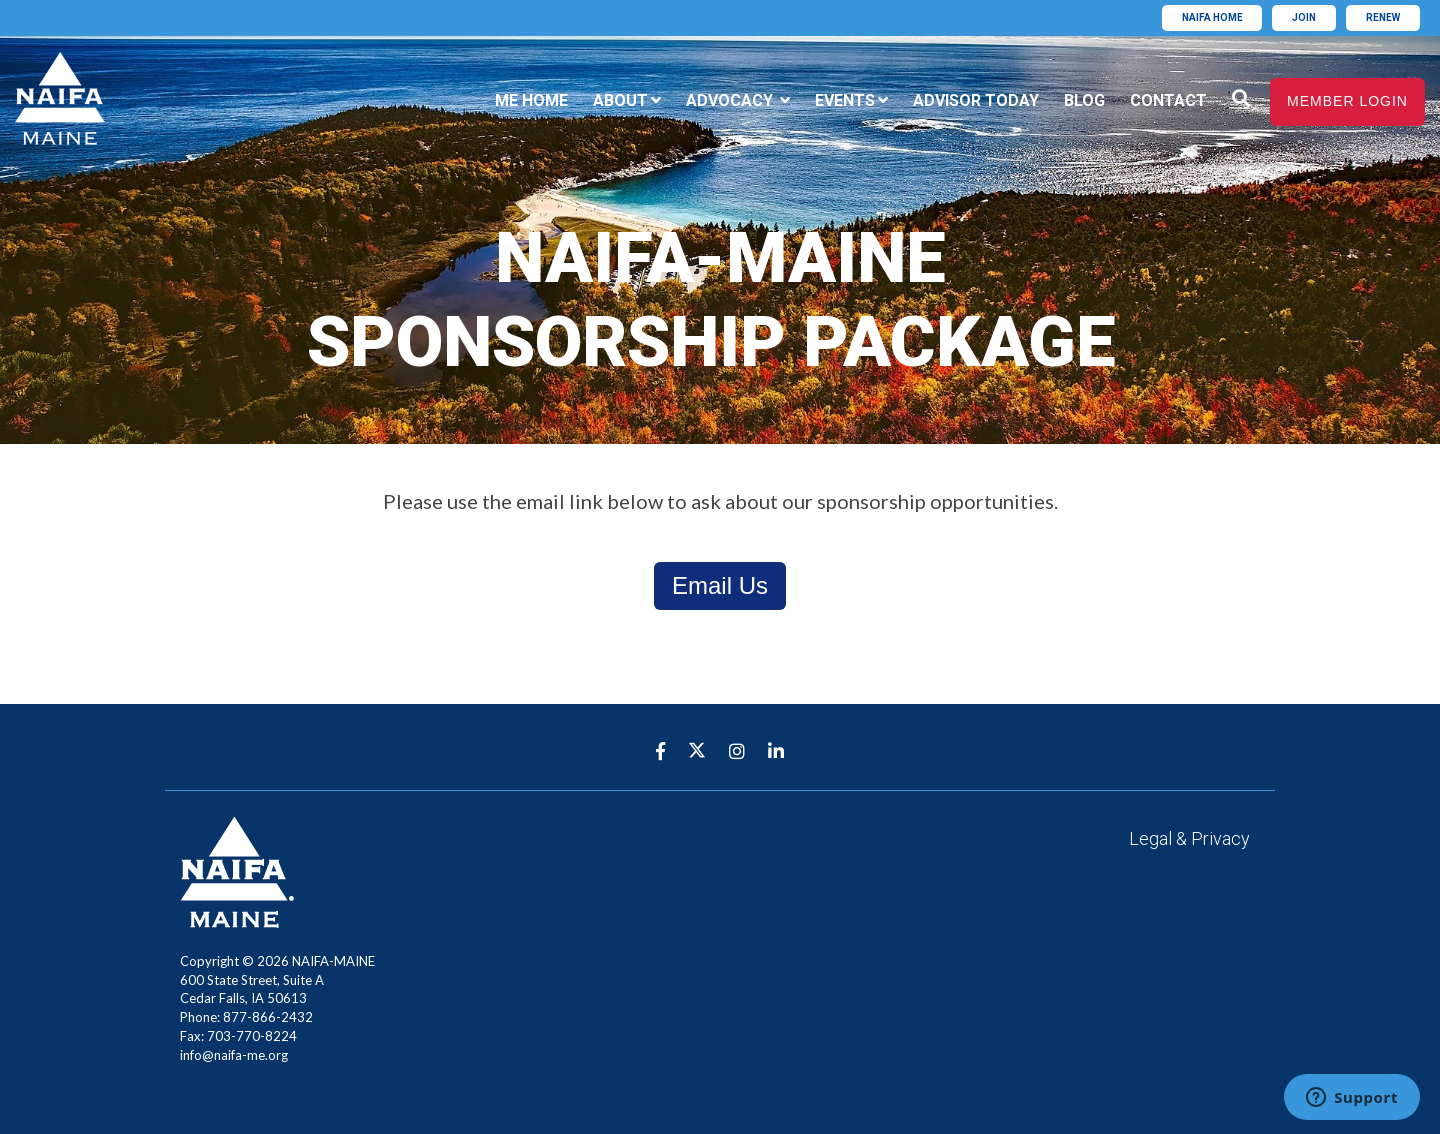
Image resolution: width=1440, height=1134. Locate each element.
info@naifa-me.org (234, 1055)
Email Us (720, 585)
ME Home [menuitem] (531, 100)
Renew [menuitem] (1383, 17)
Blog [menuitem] (1084, 100)
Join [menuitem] (1304, 17)
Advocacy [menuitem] (731, 100)
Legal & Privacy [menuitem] (1189, 838)
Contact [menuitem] (1168, 100)
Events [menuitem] (845, 100)
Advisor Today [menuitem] (976, 100)
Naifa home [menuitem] (1212, 17)
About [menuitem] (620, 100)
